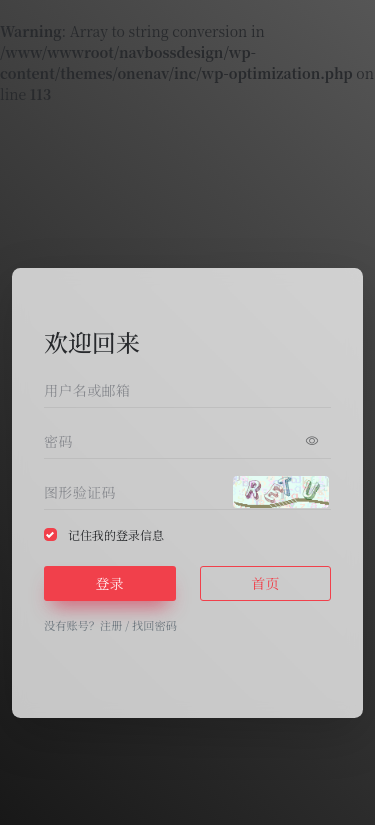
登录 (110, 583)
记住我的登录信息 (116, 534)
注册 (111, 625)
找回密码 (154, 625)
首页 (265, 583)
